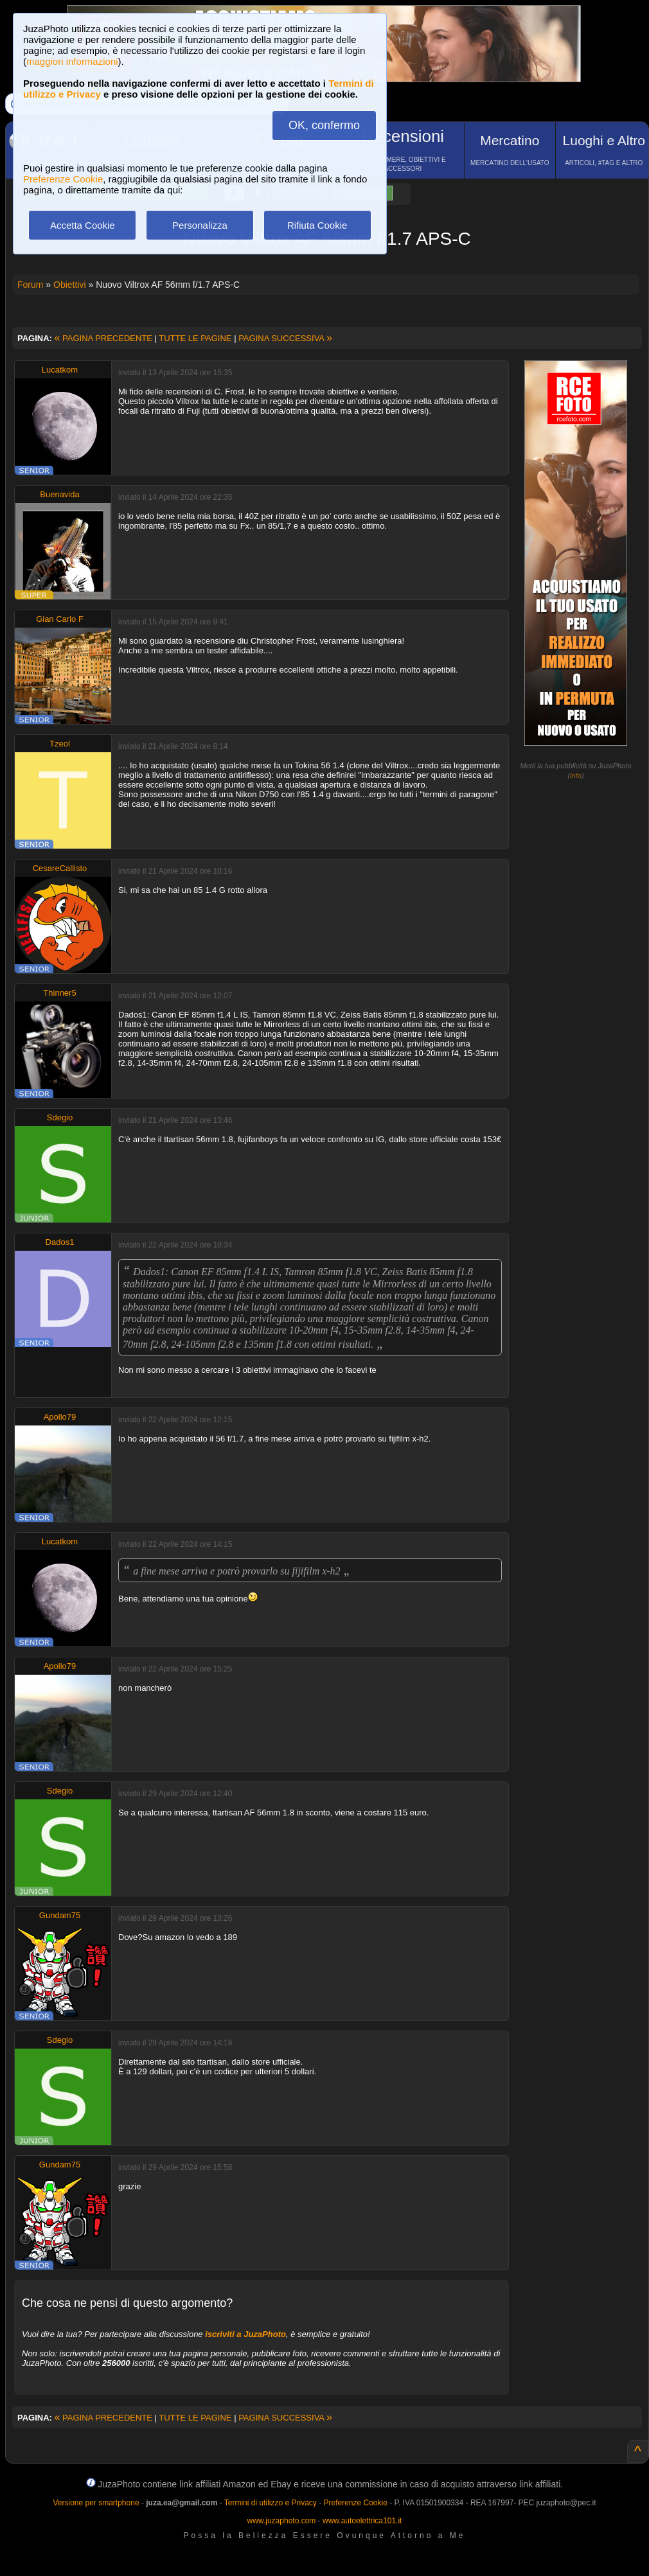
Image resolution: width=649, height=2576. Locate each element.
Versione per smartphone (96, 2502)
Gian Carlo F (60, 619)
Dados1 (60, 1242)
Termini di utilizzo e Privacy (270, 2502)
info (576, 775)
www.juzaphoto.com (281, 2520)
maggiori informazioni (72, 61)
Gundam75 (59, 1915)
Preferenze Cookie (63, 178)
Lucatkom (60, 370)
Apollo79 (60, 1417)
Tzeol (59, 743)
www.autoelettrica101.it (362, 2520)
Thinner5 (59, 993)
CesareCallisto (60, 868)
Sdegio (60, 1117)
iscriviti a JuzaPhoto (245, 2334)
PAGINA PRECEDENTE (103, 338)
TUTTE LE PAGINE (195, 338)
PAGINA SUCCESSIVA (285, 338)
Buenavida (59, 494)
